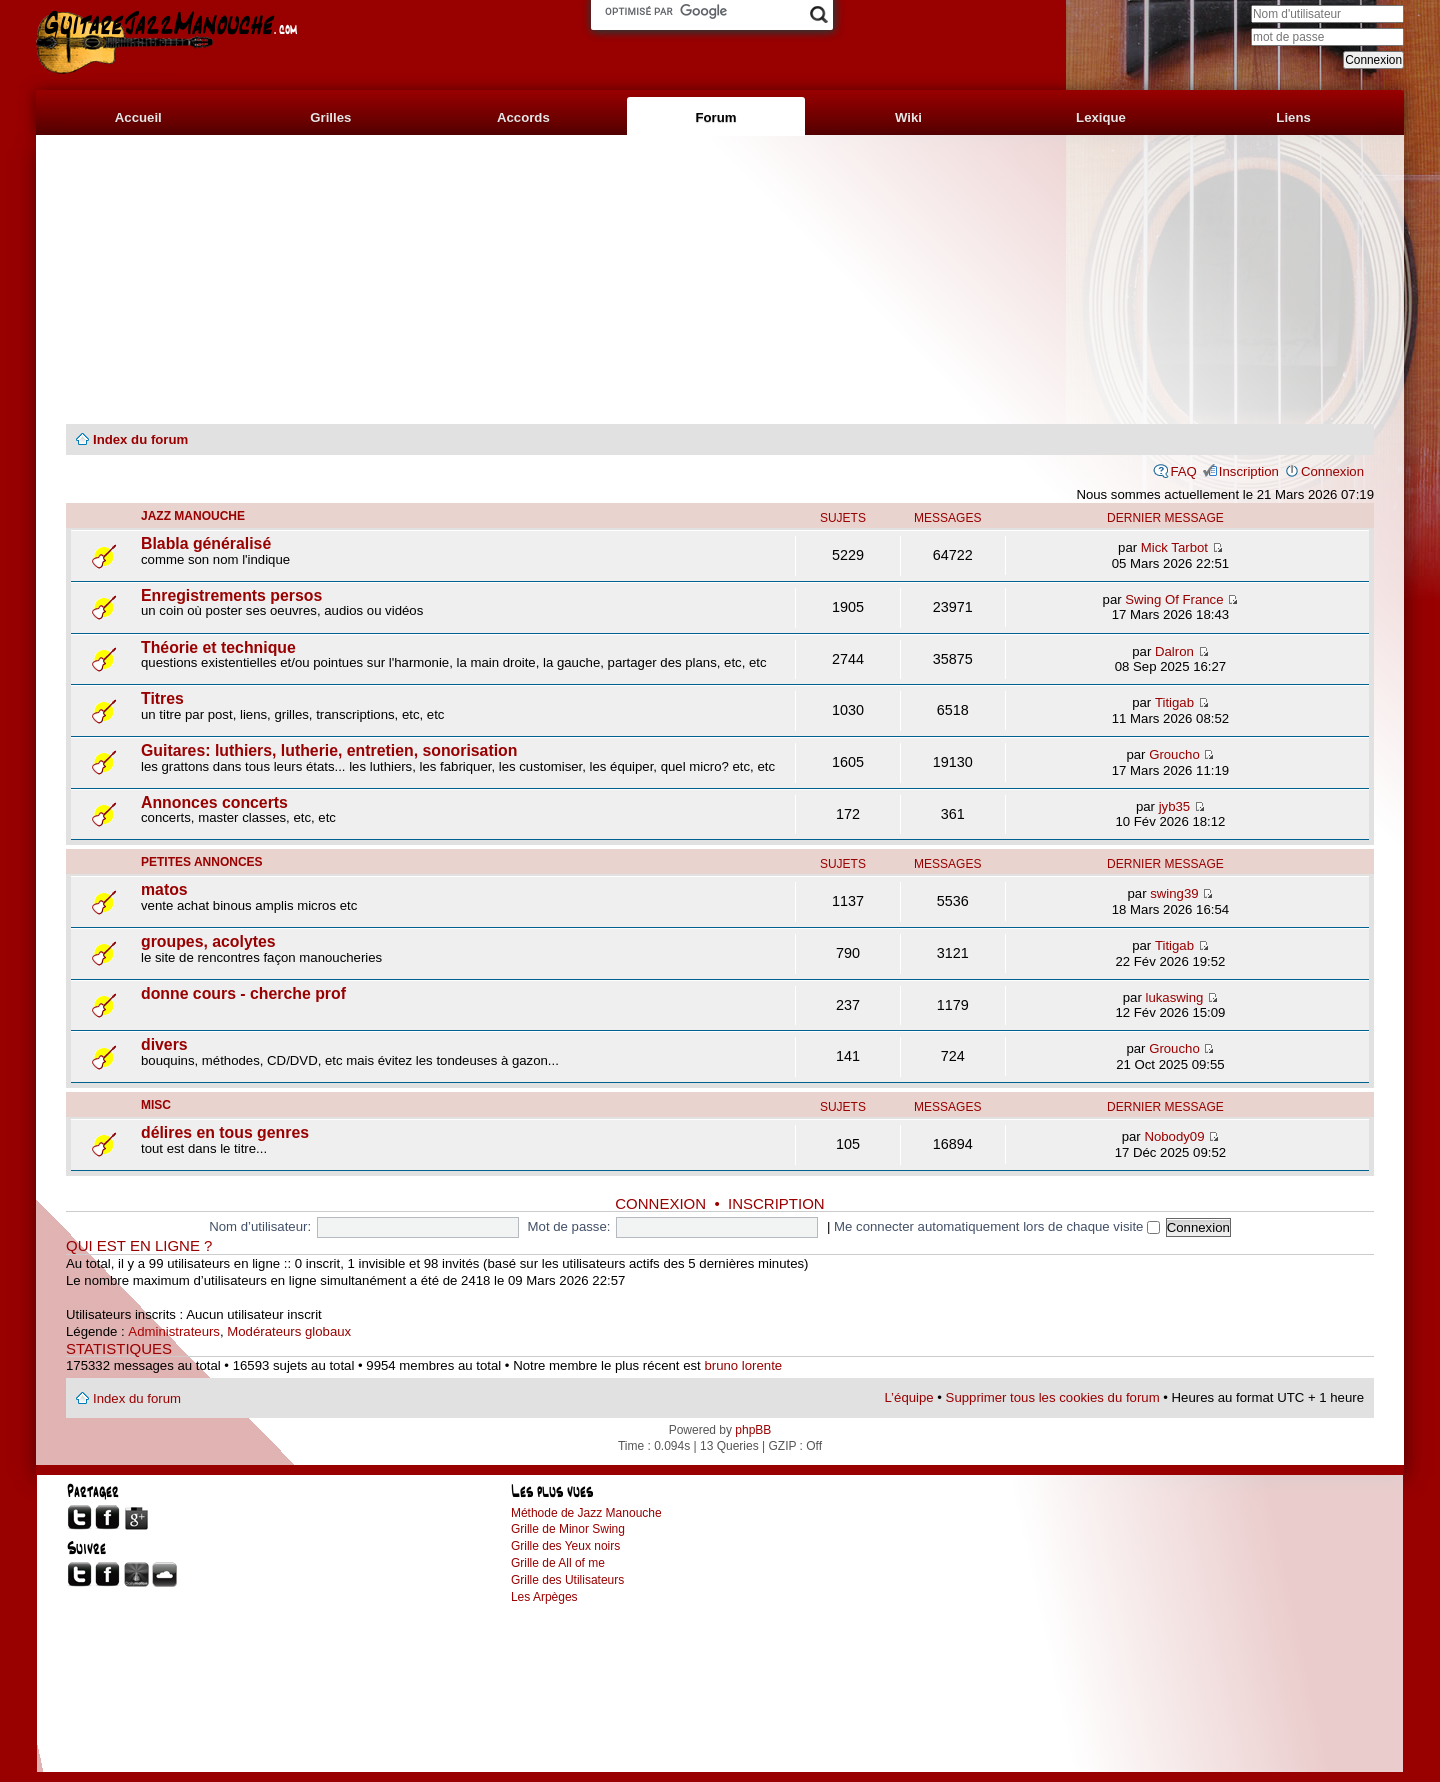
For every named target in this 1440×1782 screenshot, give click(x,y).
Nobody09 (1174, 1136)
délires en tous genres (225, 1132)
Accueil (138, 117)
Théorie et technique (218, 647)
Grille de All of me (558, 1563)
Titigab (1174, 702)
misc (156, 1105)
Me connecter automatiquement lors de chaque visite (997, 1226)
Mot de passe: (569, 1226)
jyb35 (1175, 806)
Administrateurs (174, 1331)
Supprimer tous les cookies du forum (1053, 1397)
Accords (523, 117)
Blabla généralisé (206, 543)
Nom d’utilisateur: (260, 1226)
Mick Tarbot (1174, 547)
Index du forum (140, 439)
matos (164, 889)
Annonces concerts (214, 802)
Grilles (330, 117)
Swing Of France (1174, 599)
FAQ (1183, 471)
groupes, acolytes (208, 941)
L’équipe (909, 1397)
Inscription (1249, 471)
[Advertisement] (720, 280)
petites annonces (202, 862)
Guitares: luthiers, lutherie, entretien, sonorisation (329, 750)
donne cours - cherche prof (243, 993)
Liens (1293, 117)
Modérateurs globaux (289, 1331)
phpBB (753, 1430)
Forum (715, 117)
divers (164, 1044)
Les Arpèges (544, 1597)
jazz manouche (193, 516)
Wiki (908, 117)
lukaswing (1174, 997)
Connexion (1332, 471)
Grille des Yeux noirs (565, 1546)
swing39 (1174, 893)
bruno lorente (743, 1365)
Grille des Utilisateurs (567, 1580)
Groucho (1174, 754)
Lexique (1101, 117)
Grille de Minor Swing (568, 1529)
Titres (162, 698)
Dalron (1174, 651)
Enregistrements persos (231, 595)
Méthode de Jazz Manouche (586, 1513)
